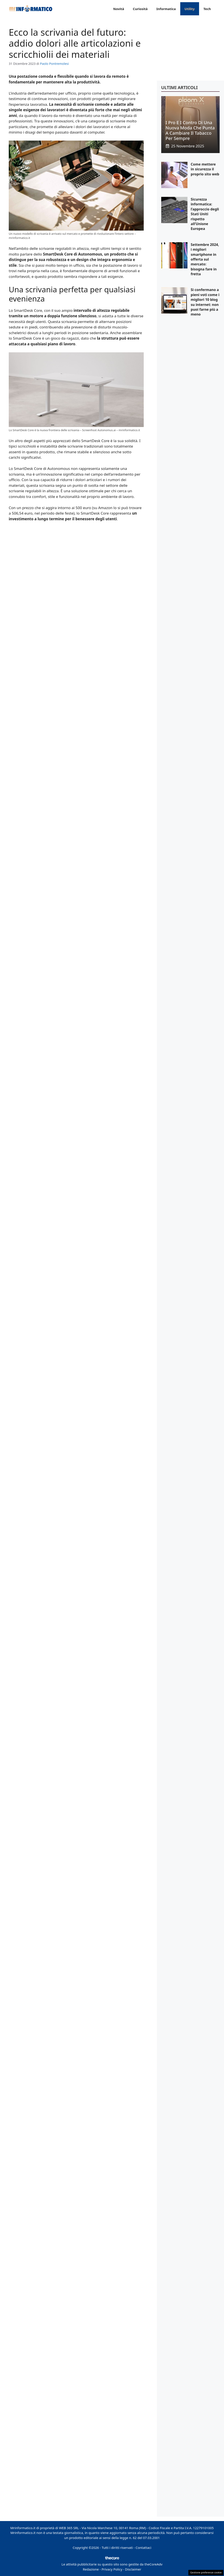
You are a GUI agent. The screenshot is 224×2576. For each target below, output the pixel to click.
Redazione (91, 2569)
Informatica (166, 9)
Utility (190, 9)
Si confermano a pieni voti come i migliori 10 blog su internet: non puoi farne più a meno (205, 302)
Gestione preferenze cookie (206, 2572)
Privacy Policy (112, 2569)
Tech (207, 9)
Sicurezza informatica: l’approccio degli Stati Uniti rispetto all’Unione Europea (205, 214)
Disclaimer (133, 2569)
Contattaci (143, 2547)
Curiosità (140, 9)
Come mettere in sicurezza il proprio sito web (205, 169)
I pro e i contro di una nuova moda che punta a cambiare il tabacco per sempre (190, 130)
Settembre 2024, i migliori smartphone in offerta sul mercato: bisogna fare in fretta (205, 259)
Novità (118, 9)
